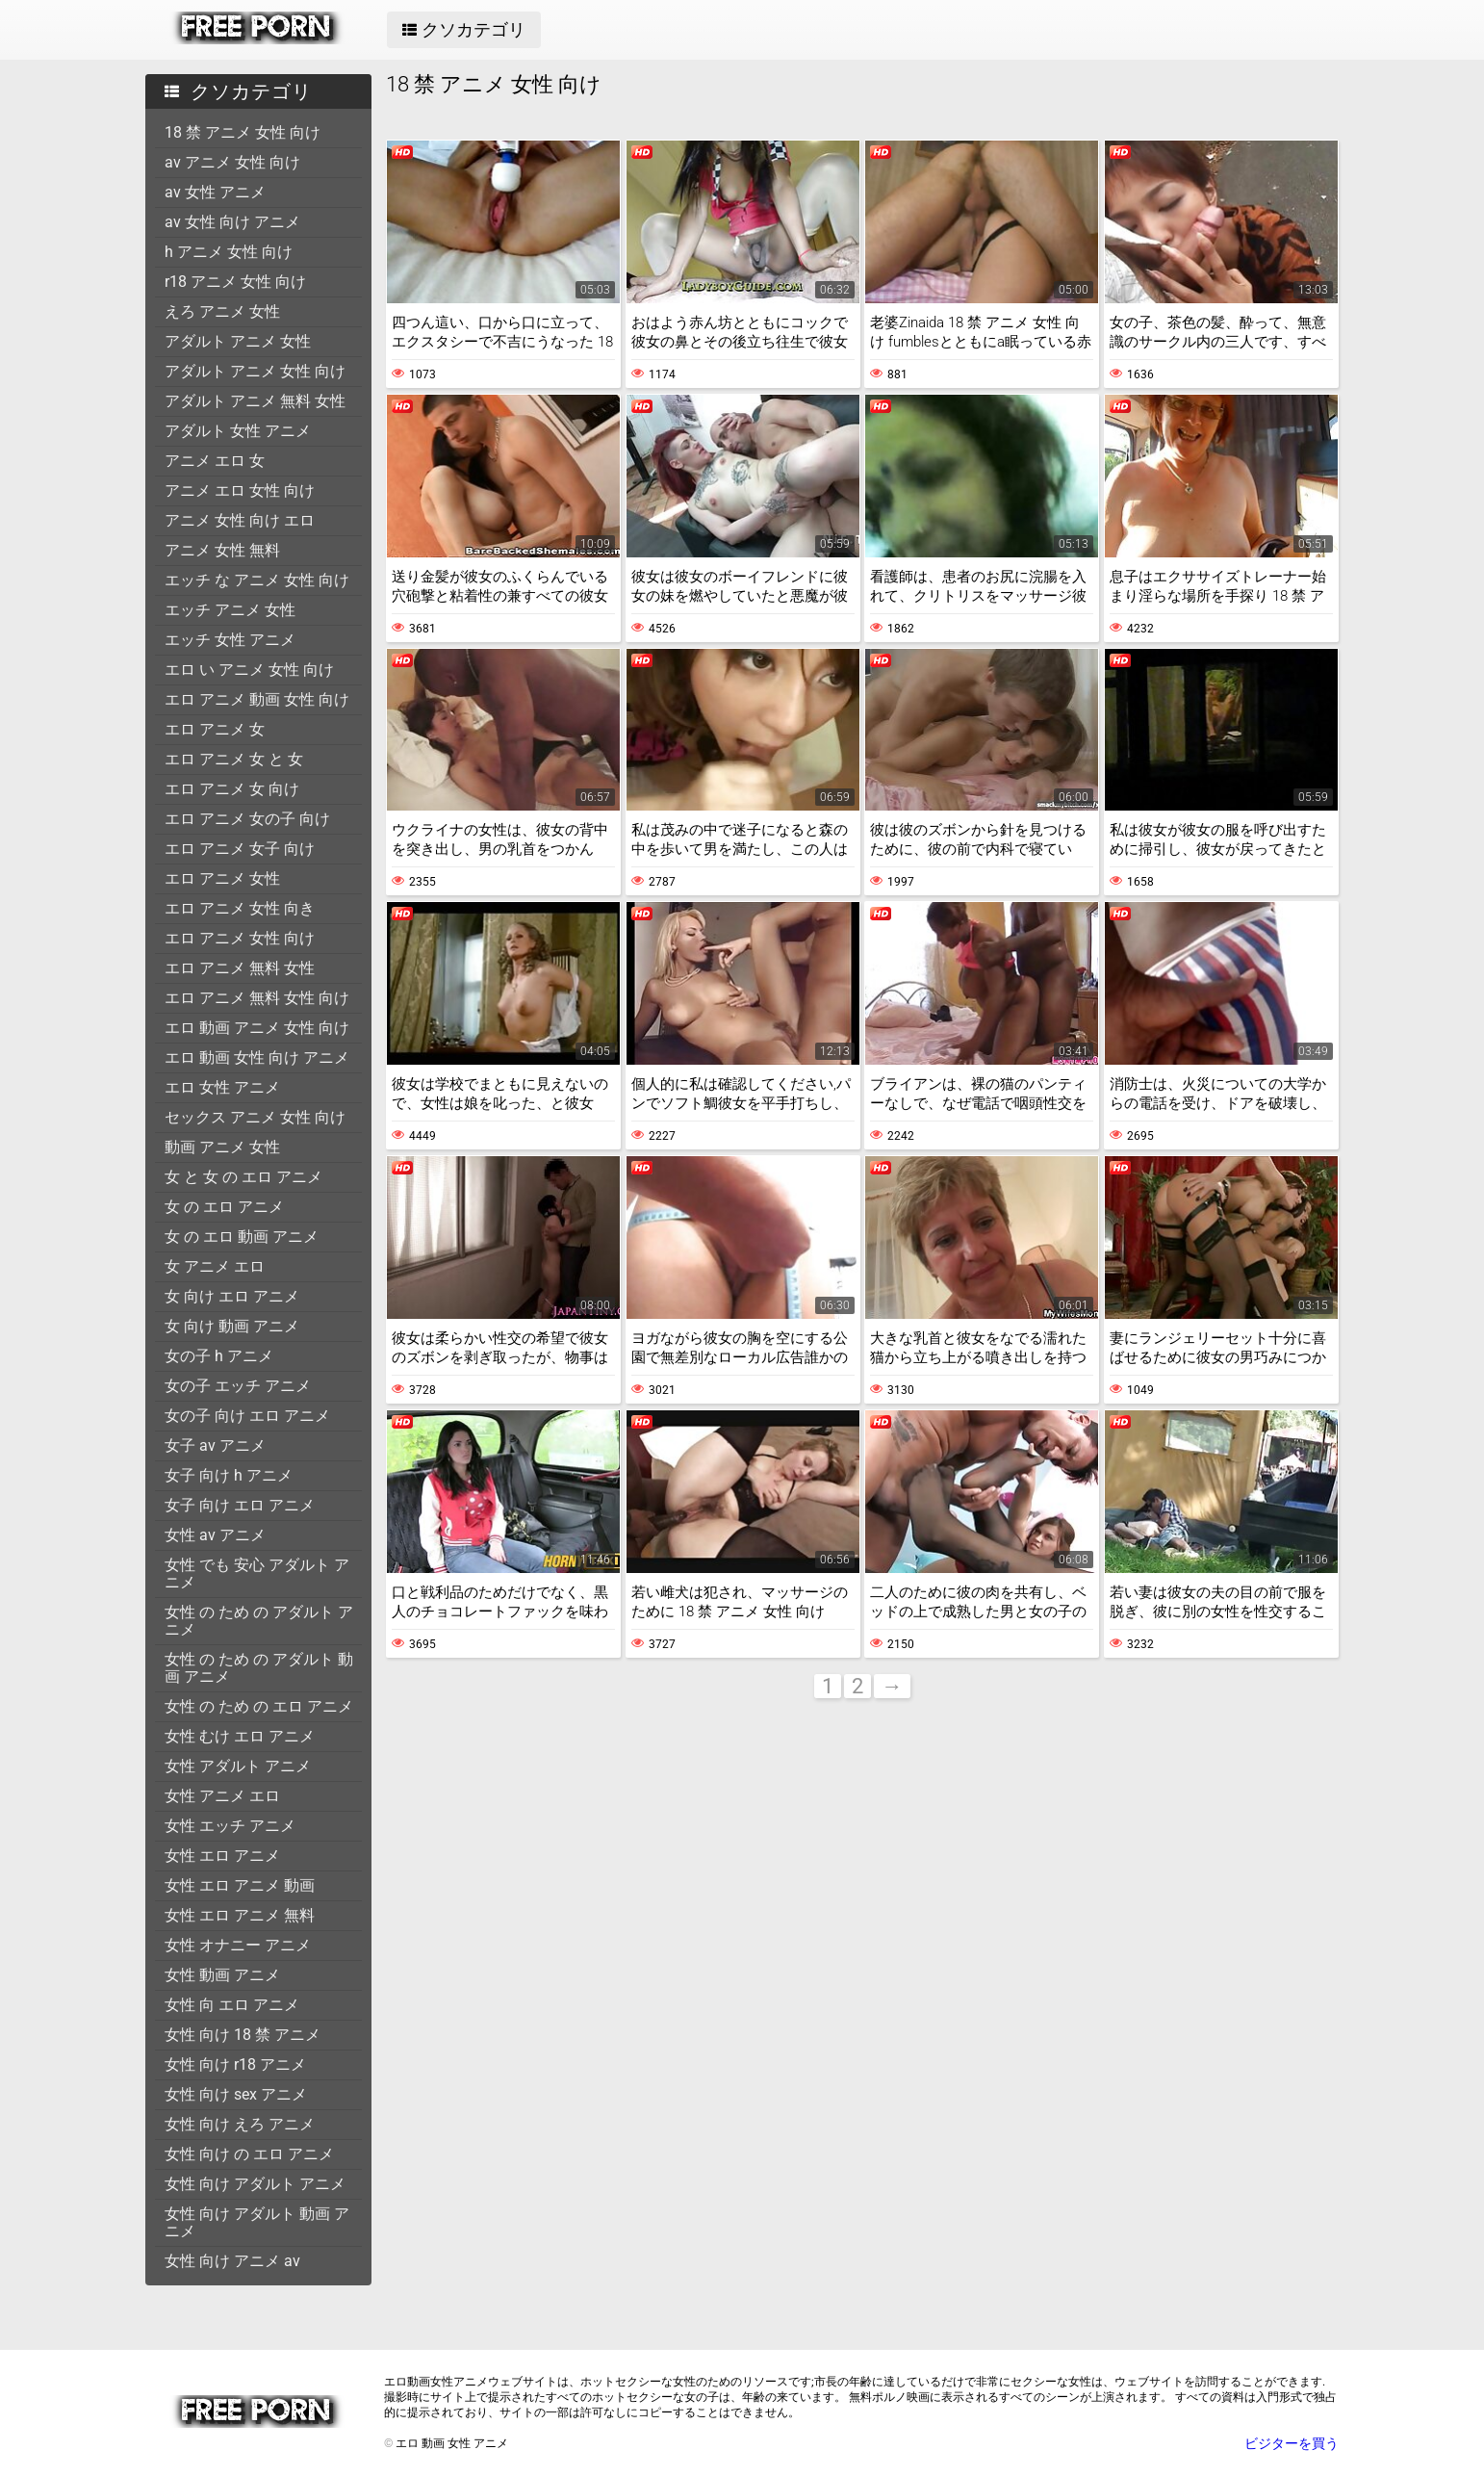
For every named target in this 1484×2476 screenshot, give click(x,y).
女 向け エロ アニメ (232, 1296)
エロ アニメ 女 (215, 729)
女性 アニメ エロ (222, 1796)
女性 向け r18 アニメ (235, 2064)
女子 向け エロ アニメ (240, 1505)
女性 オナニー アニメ (238, 1945)
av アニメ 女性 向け (232, 162)
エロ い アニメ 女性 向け (249, 669)
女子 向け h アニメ (229, 1475)
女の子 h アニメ (219, 1356)
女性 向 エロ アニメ (232, 2005)
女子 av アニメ (215, 1445)
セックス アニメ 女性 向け (255, 1117)
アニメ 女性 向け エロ (240, 520)
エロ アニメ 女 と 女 (234, 759)
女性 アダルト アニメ (238, 1766)
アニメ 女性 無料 (222, 550)
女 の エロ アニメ (224, 1207)
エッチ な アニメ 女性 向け (257, 580)
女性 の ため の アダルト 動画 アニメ (259, 1668)
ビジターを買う (1291, 2443)
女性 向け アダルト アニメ (255, 2184)
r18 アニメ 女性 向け (235, 281)
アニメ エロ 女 (215, 460)
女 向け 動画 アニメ (232, 1326)
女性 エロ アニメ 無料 (240, 1915)
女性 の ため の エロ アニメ (259, 1706)
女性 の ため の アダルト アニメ (259, 1620)
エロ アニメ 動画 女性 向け (257, 699)
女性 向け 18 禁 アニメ (242, 2034)
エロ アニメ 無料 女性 (240, 968)
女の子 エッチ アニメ (238, 1386)
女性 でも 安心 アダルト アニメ (257, 1573)
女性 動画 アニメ (222, 1975)
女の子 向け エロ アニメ (247, 1415)
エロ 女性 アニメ (222, 1087)
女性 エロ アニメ (222, 1855)
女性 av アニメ (215, 1535)
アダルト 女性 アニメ (238, 431)
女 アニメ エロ (215, 1266)
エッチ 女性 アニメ (230, 640)
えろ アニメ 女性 (222, 311)
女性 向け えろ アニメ (240, 2124)
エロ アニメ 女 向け (232, 789)
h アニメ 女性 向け (229, 252)
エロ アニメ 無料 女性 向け (257, 998)
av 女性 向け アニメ (232, 222)
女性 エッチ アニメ (230, 1826)
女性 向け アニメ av (232, 2261)
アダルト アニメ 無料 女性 (255, 401)
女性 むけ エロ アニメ (240, 1736)
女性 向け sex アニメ (236, 2094)
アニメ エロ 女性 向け (240, 490)
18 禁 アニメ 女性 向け (242, 132)
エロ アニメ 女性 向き (240, 908)
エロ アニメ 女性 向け (240, 938)
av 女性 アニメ (215, 192)
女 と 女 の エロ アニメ (243, 1177)
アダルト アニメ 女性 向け (255, 371)
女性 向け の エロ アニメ (249, 2154)
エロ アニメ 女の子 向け (247, 819)
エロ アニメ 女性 (222, 878)
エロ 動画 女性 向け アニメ (257, 1057)
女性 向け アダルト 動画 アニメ (257, 2222)
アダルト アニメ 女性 (238, 341)
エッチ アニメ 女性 (230, 610)
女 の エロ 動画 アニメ (242, 1236)
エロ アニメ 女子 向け (240, 848)
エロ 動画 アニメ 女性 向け (257, 1028)
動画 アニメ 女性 (222, 1147)
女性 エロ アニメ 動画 (240, 1885)
